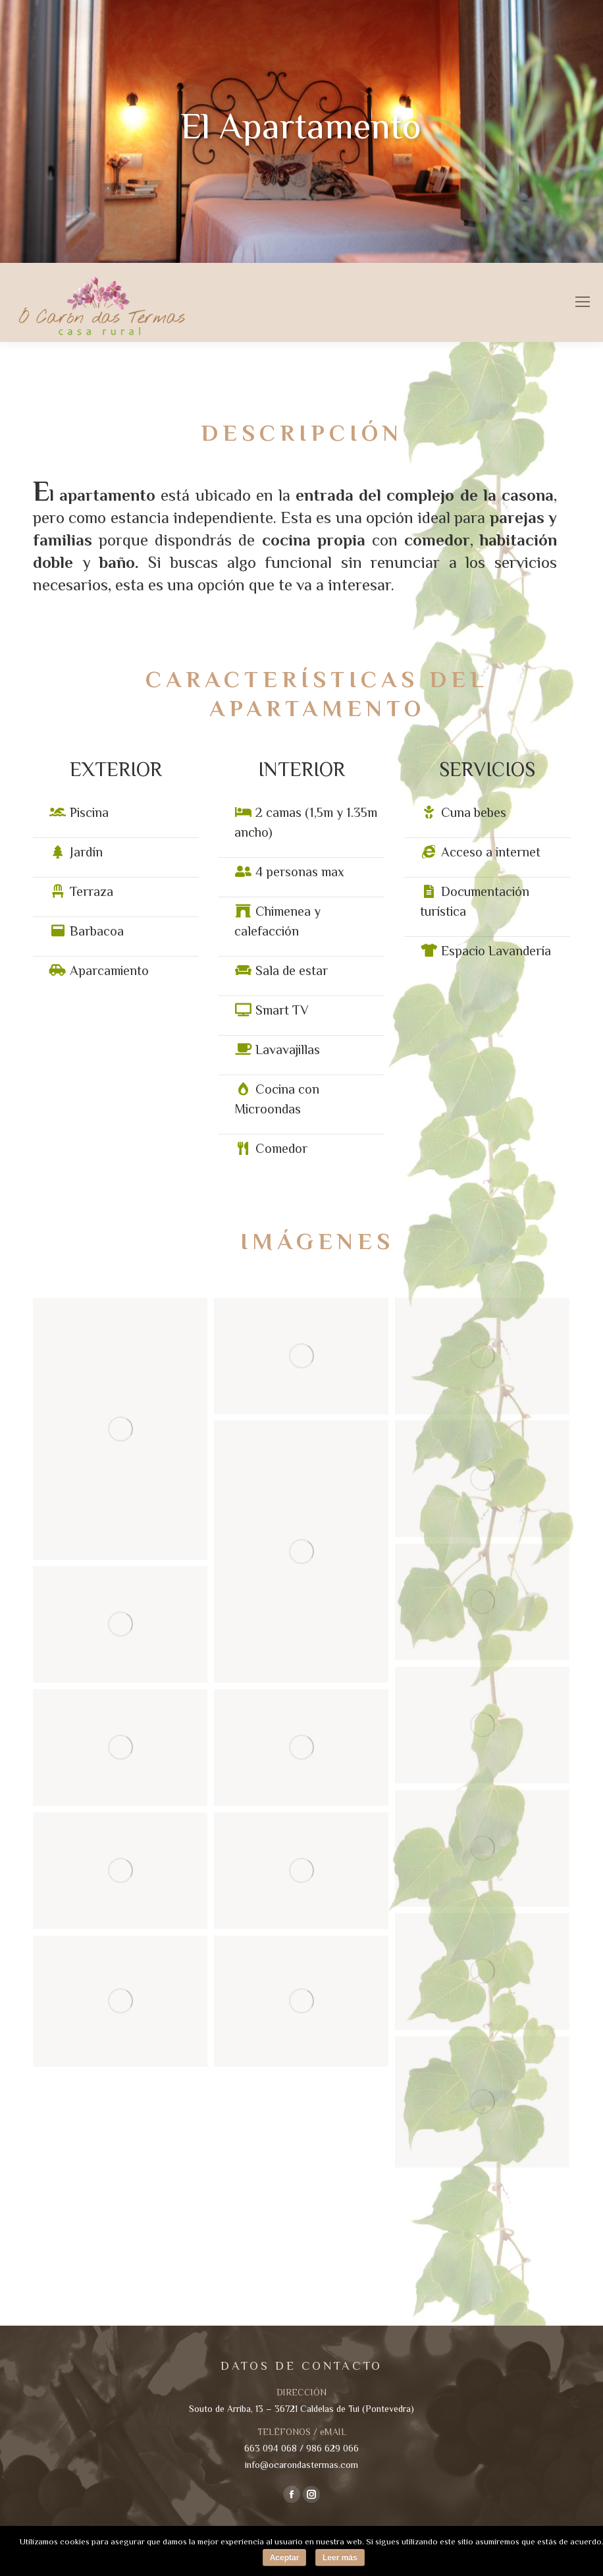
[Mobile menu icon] (582, 301)
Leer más (340, 2557)
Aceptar (285, 2557)
